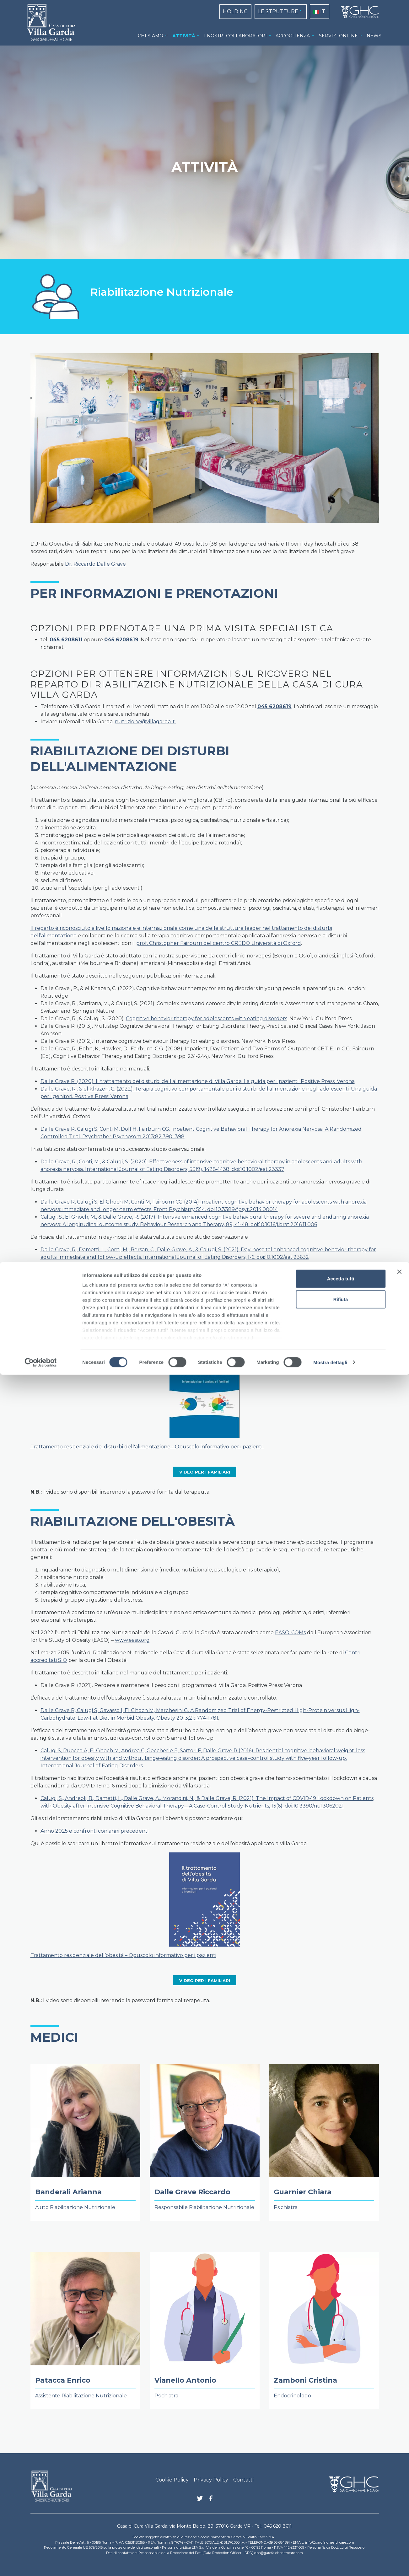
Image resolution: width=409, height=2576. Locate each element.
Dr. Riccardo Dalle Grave (95, 564)
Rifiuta (340, 2500)
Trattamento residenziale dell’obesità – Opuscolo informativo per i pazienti (123, 1955)
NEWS (374, 36)
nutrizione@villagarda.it (145, 722)
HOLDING (235, 11)
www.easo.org (132, 1640)
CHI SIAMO (150, 36)
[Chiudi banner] (399, 2473)
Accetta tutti (340, 2480)
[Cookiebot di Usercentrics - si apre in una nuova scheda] (40, 2563)
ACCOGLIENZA (293, 36)
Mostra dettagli (330, 2563)
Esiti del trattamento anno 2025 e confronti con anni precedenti (120, 1322)
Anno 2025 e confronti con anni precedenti (94, 1831)
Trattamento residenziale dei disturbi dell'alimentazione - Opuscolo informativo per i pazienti (147, 1447)
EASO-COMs (290, 1633)
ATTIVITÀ (183, 36)
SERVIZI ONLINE (338, 36)
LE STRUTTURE (278, 11)
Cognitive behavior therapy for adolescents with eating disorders (206, 1018)
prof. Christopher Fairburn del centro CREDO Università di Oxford (218, 943)
